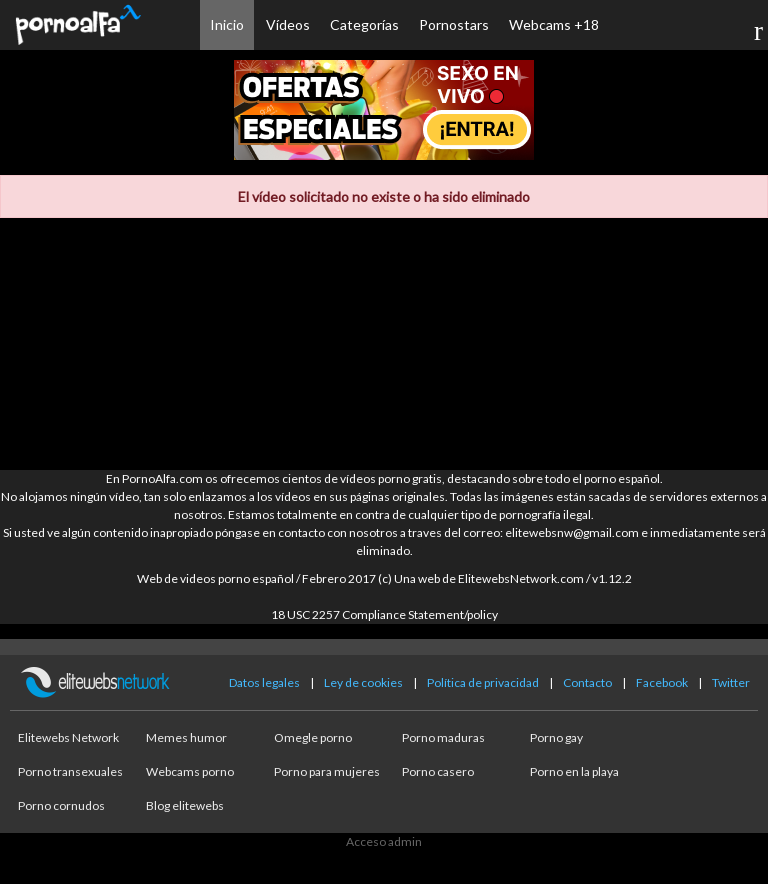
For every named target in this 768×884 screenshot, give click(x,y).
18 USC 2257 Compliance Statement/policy (384, 614)
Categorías (364, 24)
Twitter (731, 682)
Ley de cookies (363, 682)
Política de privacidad (483, 682)
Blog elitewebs (185, 805)
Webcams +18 (554, 24)
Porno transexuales (70, 771)
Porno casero (438, 771)
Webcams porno (190, 771)
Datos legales (264, 682)
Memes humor (186, 737)
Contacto (587, 682)
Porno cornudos (61, 805)
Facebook (662, 682)
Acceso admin (384, 841)
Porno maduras (443, 737)
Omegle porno (313, 737)
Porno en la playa (574, 771)
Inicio (227, 24)
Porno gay (556, 737)
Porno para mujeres (327, 771)
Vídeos (288, 24)
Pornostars (454, 24)
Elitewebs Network (68, 737)
